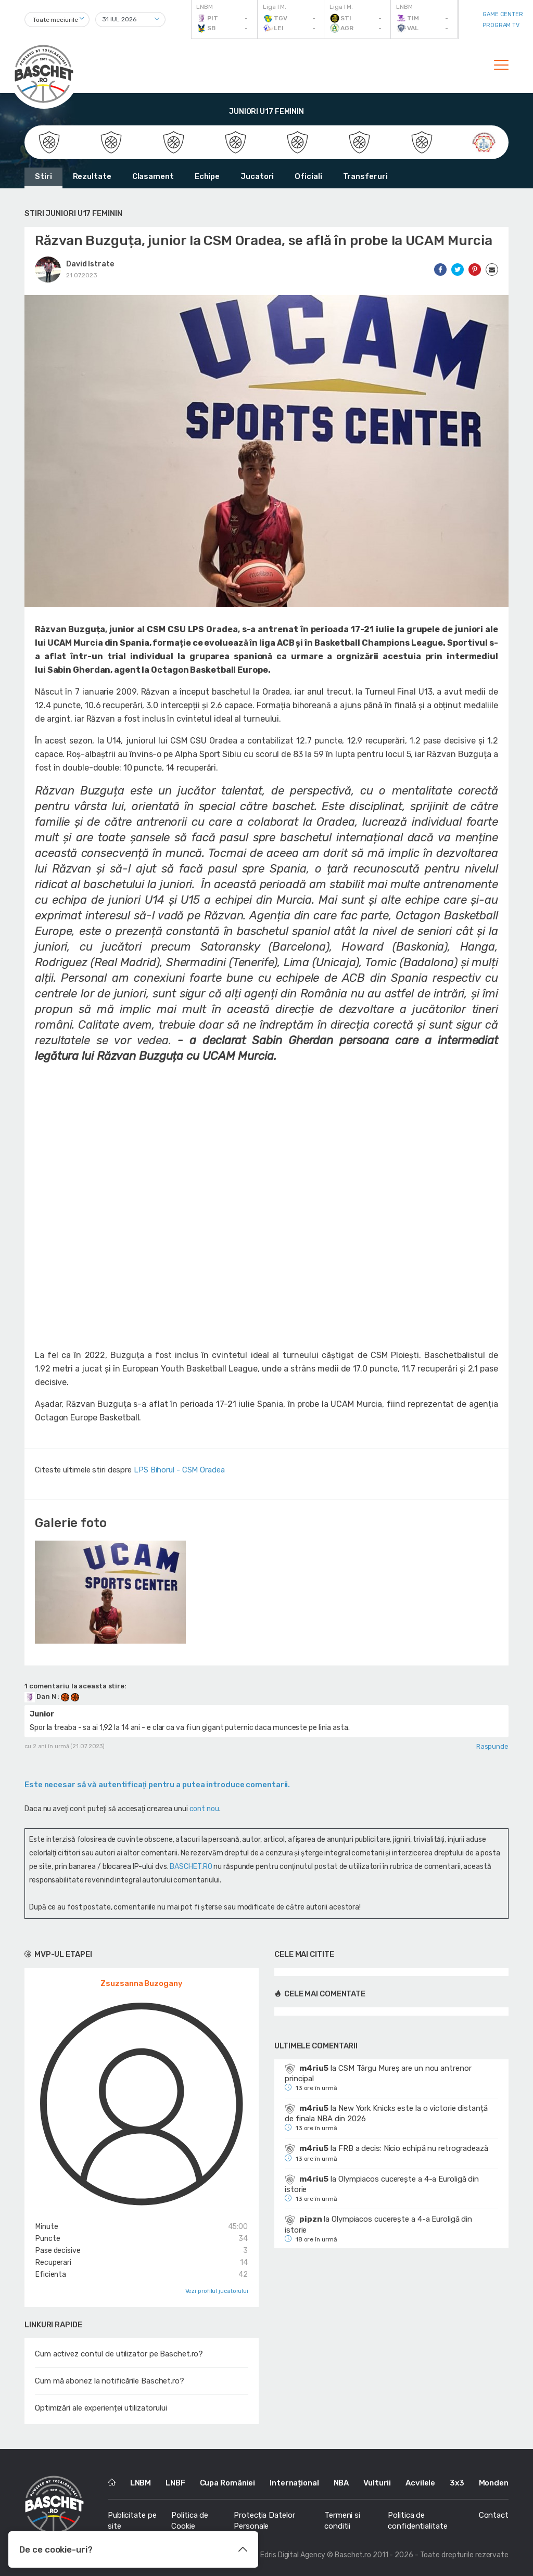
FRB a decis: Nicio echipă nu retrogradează (413, 2148)
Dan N (40, 1696)
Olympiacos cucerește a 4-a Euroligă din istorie (382, 2184)
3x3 (457, 2483)
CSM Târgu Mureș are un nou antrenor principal (378, 2073)
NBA (341, 2483)
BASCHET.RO (191, 1866)
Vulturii (377, 2483)
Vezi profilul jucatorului (217, 2291)
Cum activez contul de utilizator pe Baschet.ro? (119, 2354)
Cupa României (228, 2483)
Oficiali (308, 176)
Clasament (153, 176)
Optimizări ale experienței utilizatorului (101, 2408)
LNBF (175, 2483)
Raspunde (492, 1746)
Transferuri (365, 176)
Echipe (207, 176)
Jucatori (257, 176)
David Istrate (90, 264)
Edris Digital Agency (292, 2555)
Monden (494, 2483)
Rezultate (92, 176)
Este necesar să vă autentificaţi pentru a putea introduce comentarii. (157, 1784)
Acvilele (420, 2483)
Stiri (43, 176)
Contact (494, 2515)
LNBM (140, 2483)
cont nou (204, 1808)
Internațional (294, 2483)
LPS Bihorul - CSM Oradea (179, 1470)
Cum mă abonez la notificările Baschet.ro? (109, 2381)
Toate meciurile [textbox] (55, 19)
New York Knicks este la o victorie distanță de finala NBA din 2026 (386, 2113)
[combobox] (57, 19)
